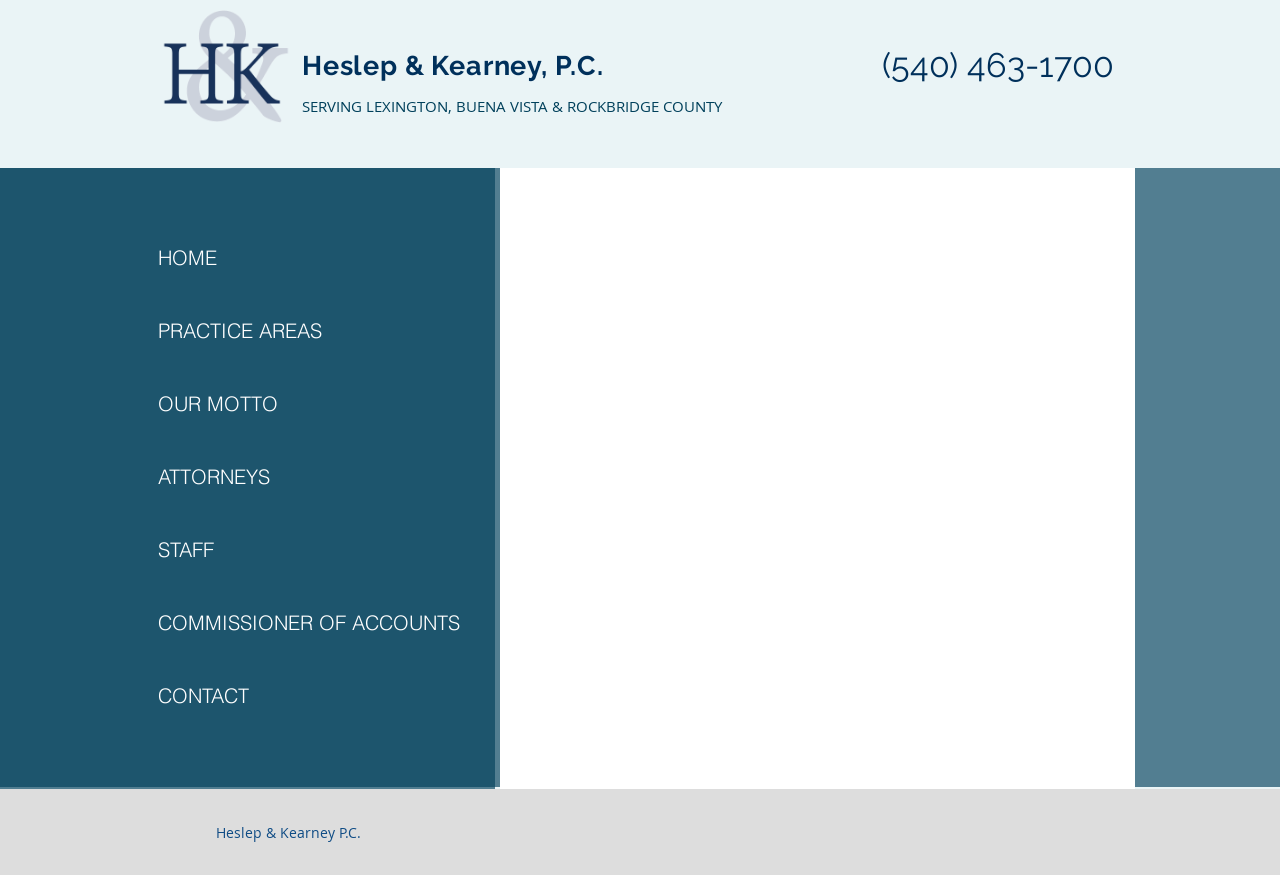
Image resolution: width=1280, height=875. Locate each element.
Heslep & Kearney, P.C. (453, 65)
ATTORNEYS (214, 476)
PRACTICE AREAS (240, 330)
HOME (187, 257)
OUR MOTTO (218, 403)
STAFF (186, 549)
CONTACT (203, 695)
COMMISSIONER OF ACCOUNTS (309, 622)
